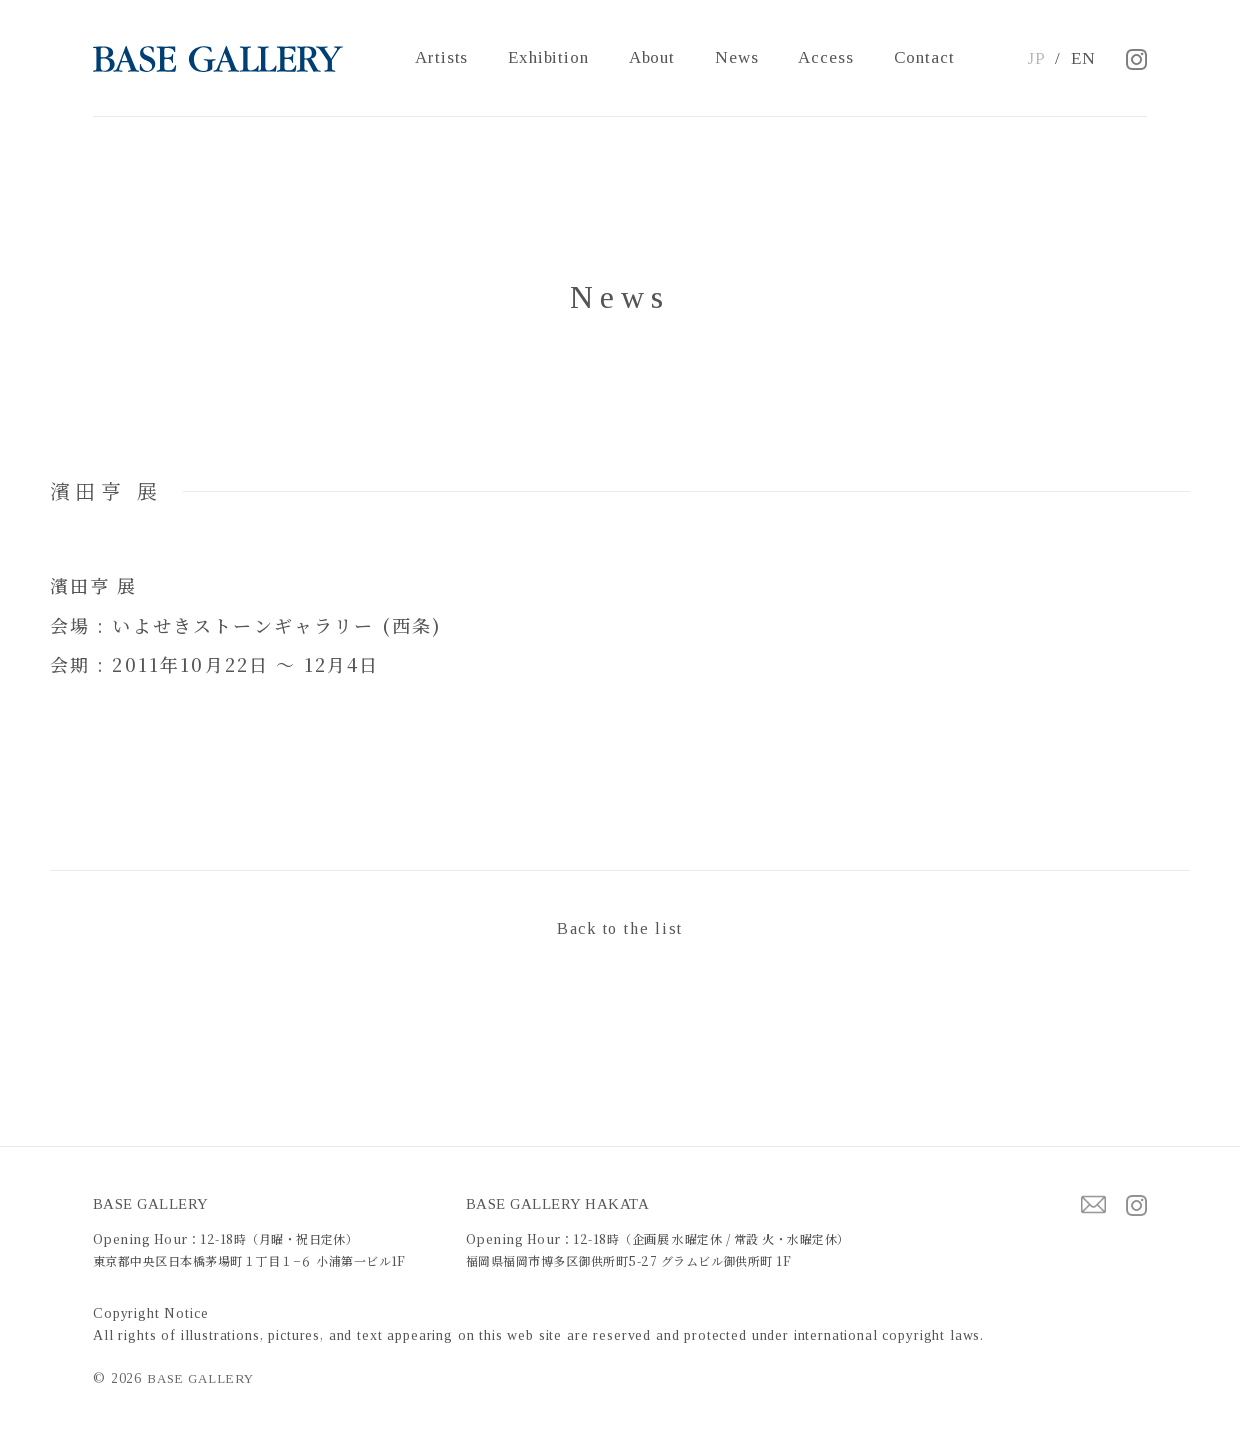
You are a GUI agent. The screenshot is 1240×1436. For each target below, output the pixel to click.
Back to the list (620, 928)
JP (1036, 58)
